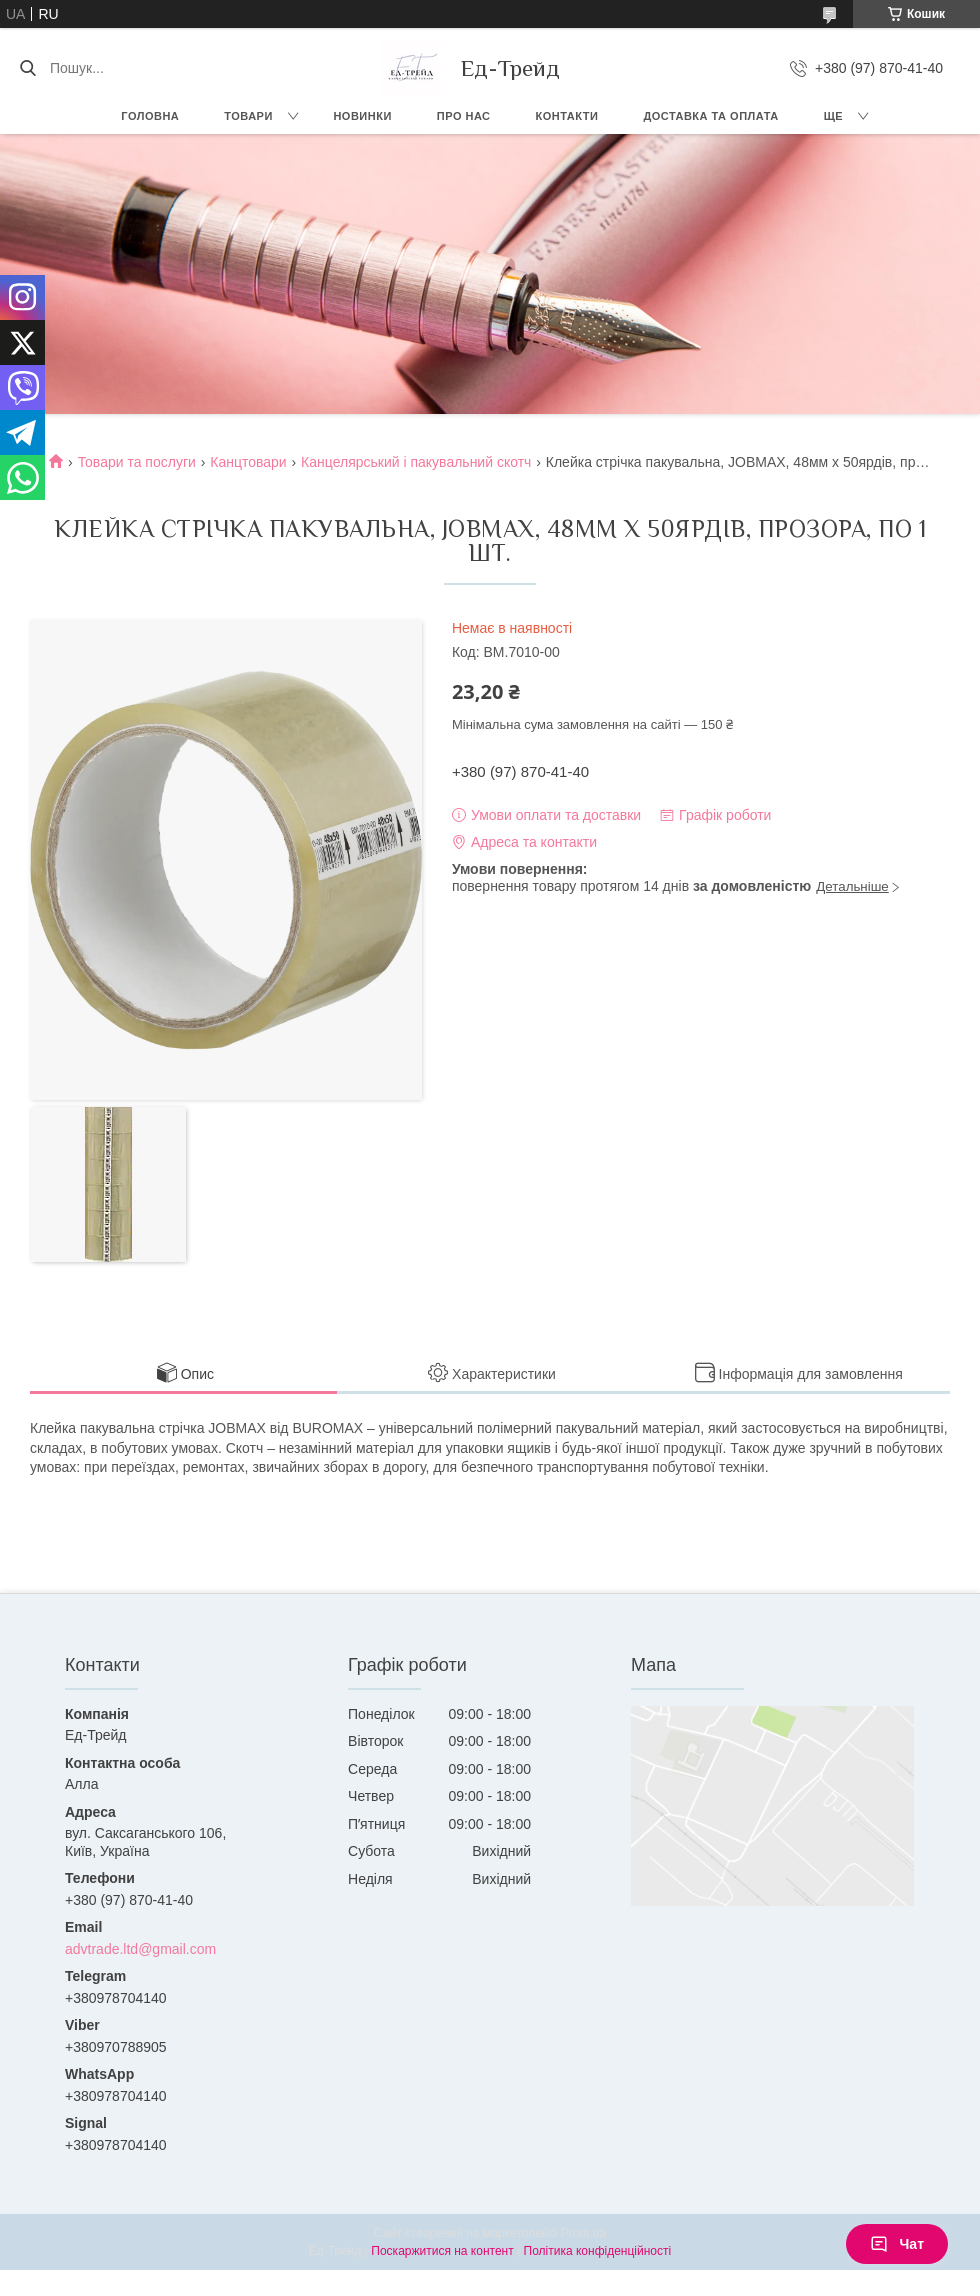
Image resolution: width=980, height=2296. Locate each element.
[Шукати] (27, 68)
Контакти (567, 116)
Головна (150, 116)
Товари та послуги (137, 462)
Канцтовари (248, 462)
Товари (248, 116)
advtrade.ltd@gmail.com (140, 1949)
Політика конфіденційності (598, 2251)
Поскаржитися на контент (442, 2251)
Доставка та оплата (710, 116)
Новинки (362, 116)
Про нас (464, 116)
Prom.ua (583, 2233)
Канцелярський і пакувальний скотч (416, 462)
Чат (897, 2244)
